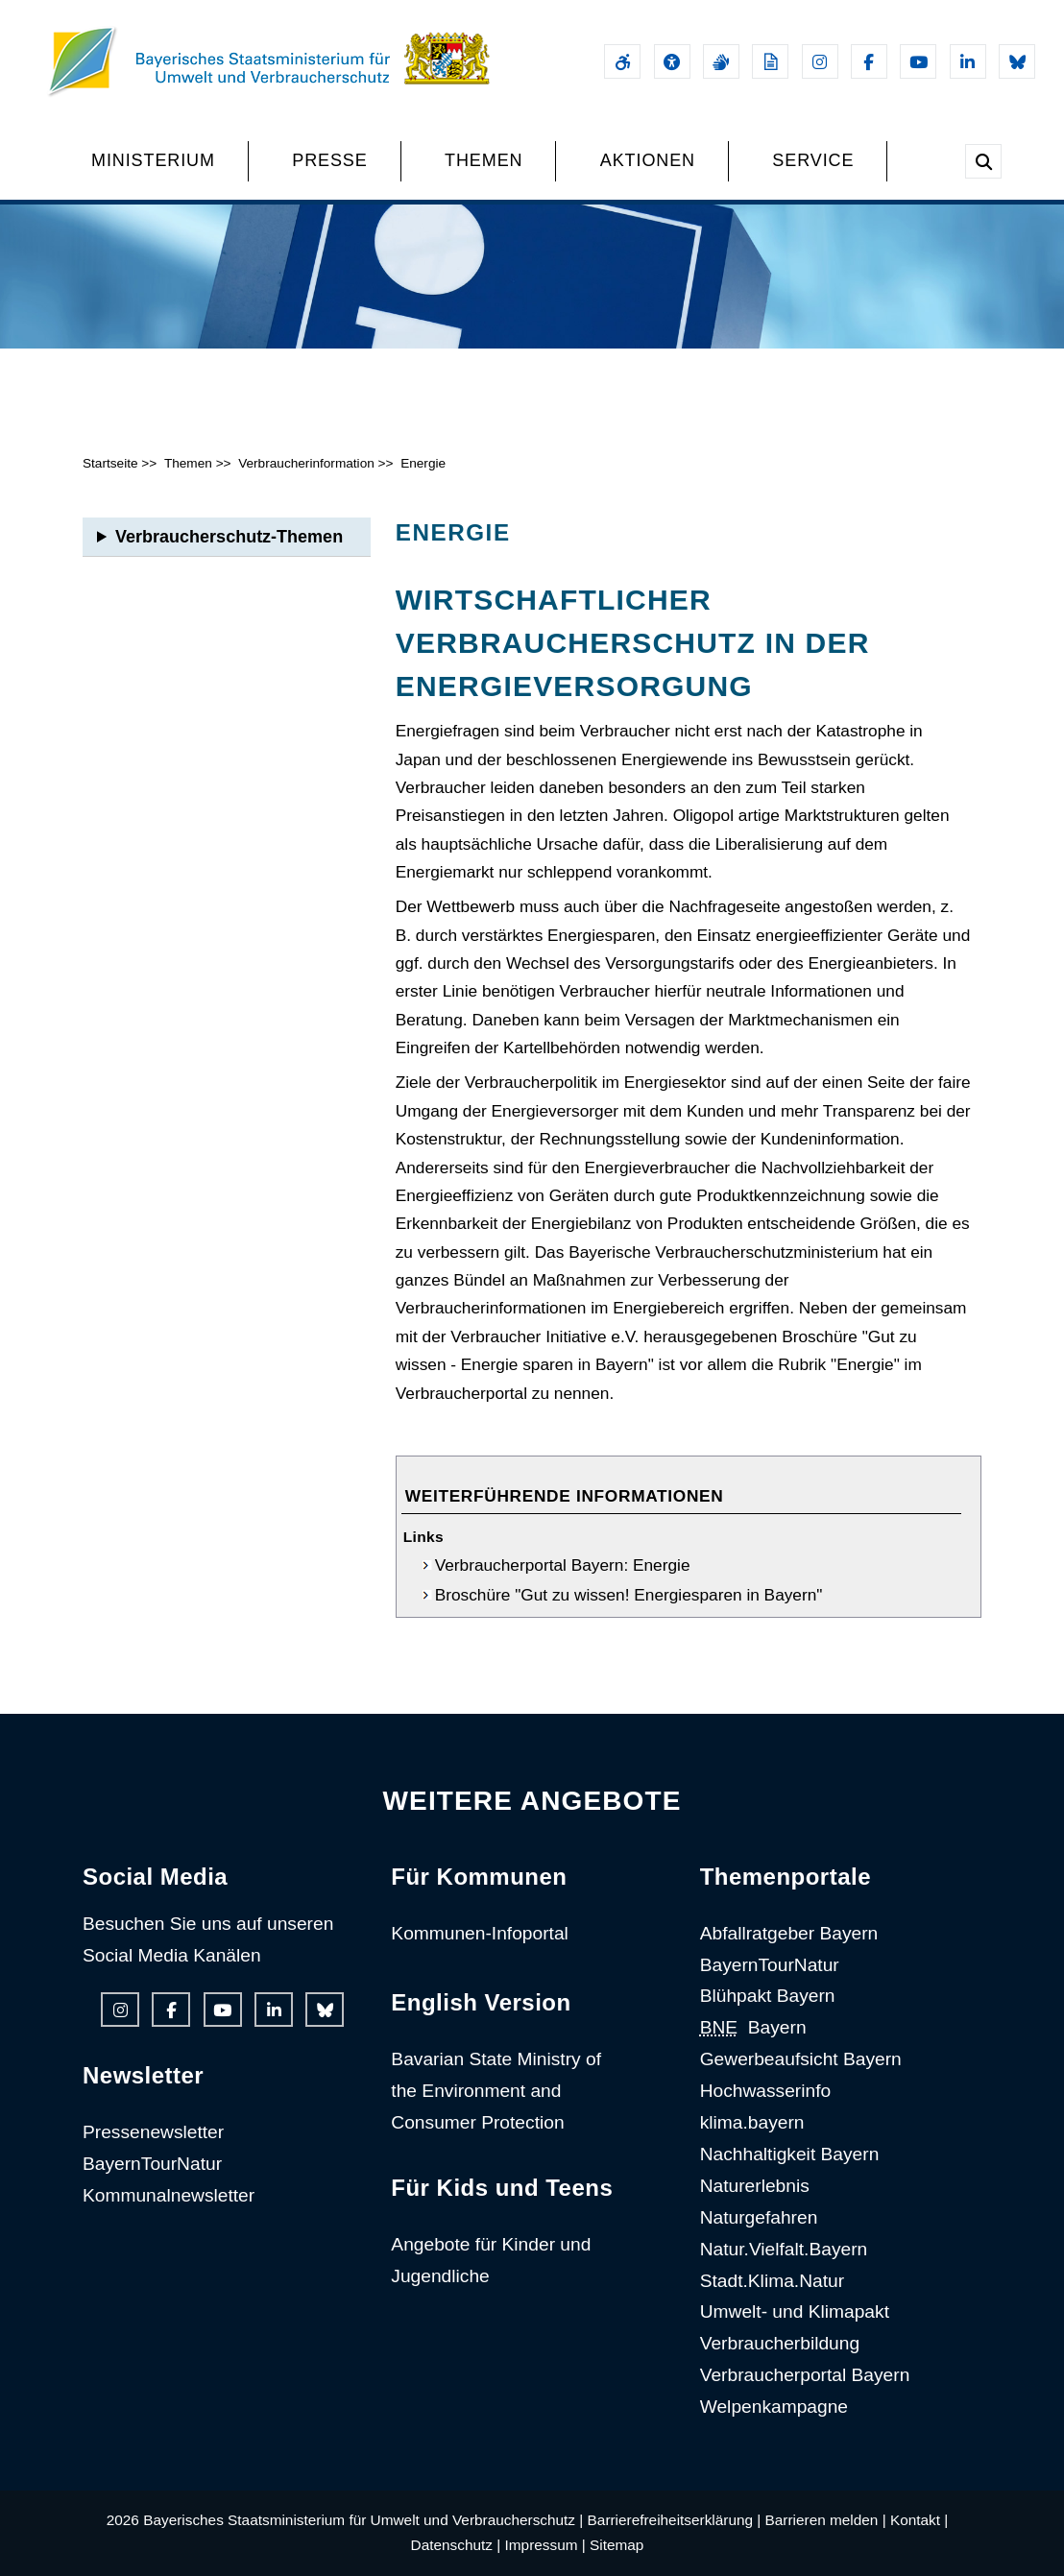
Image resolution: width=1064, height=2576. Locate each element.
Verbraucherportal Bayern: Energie (562, 1565)
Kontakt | (919, 2520)
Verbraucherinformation (306, 463)
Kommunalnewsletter (168, 2195)
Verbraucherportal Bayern (805, 2375)
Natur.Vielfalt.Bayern (784, 2249)
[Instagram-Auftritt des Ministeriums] (820, 61)
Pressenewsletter (153, 2132)
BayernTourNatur (152, 2164)
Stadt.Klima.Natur (772, 2281)
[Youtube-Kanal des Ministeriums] (918, 61)
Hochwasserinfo (766, 2091)
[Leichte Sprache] (770, 61)
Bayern (753, 2027)
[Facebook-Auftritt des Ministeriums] (869, 61)
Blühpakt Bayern (767, 1996)
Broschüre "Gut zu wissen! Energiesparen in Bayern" (629, 1594)
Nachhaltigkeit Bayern (790, 2154)
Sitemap (616, 2545)
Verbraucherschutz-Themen (229, 536)
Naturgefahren (759, 2217)
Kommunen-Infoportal (479, 1933)
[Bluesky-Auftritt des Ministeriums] (1017, 61)
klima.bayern (752, 2122)
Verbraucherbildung (779, 2343)
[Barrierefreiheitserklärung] (622, 61)
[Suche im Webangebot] (983, 161)
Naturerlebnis (755, 2186)
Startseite (110, 463)
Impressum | (545, 2545)
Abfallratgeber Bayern (789, 1933)
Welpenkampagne (774, 2406)
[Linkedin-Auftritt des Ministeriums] (968, 61)
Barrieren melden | (825, 2520)
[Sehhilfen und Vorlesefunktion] (672, 61)
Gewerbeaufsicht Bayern (801, 2059)
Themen (188, 463)
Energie (423, 463)
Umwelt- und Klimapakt (794, 2311)
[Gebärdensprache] (721, 61)
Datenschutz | (456, 2545)
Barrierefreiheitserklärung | (675, 2520)
